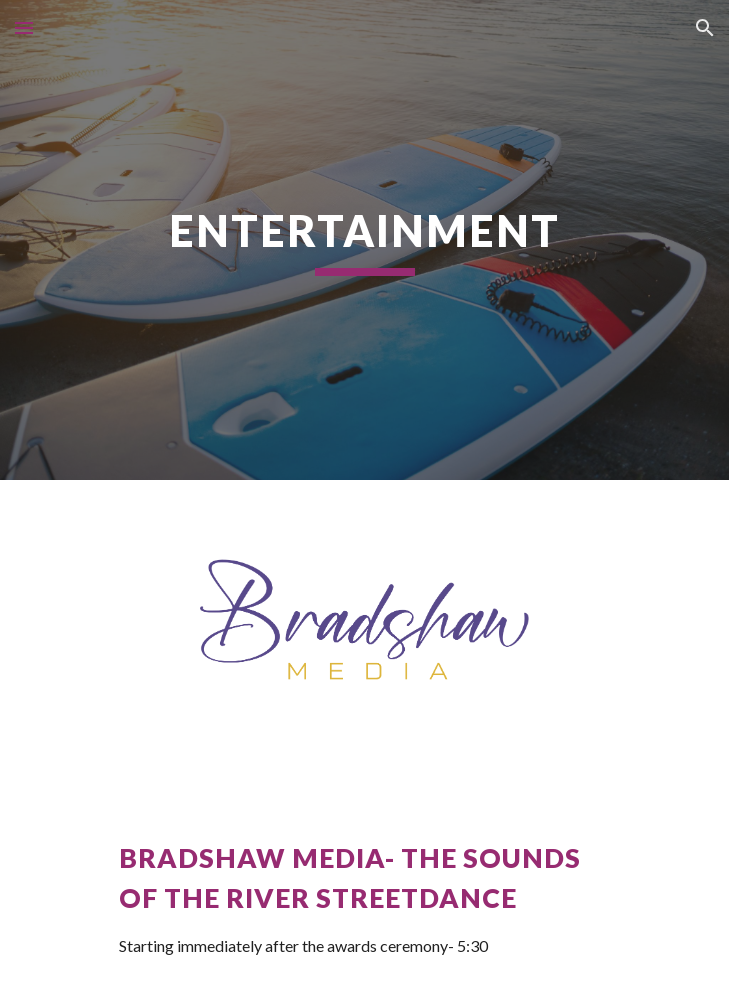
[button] (24, 27)
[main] (364, 240)
